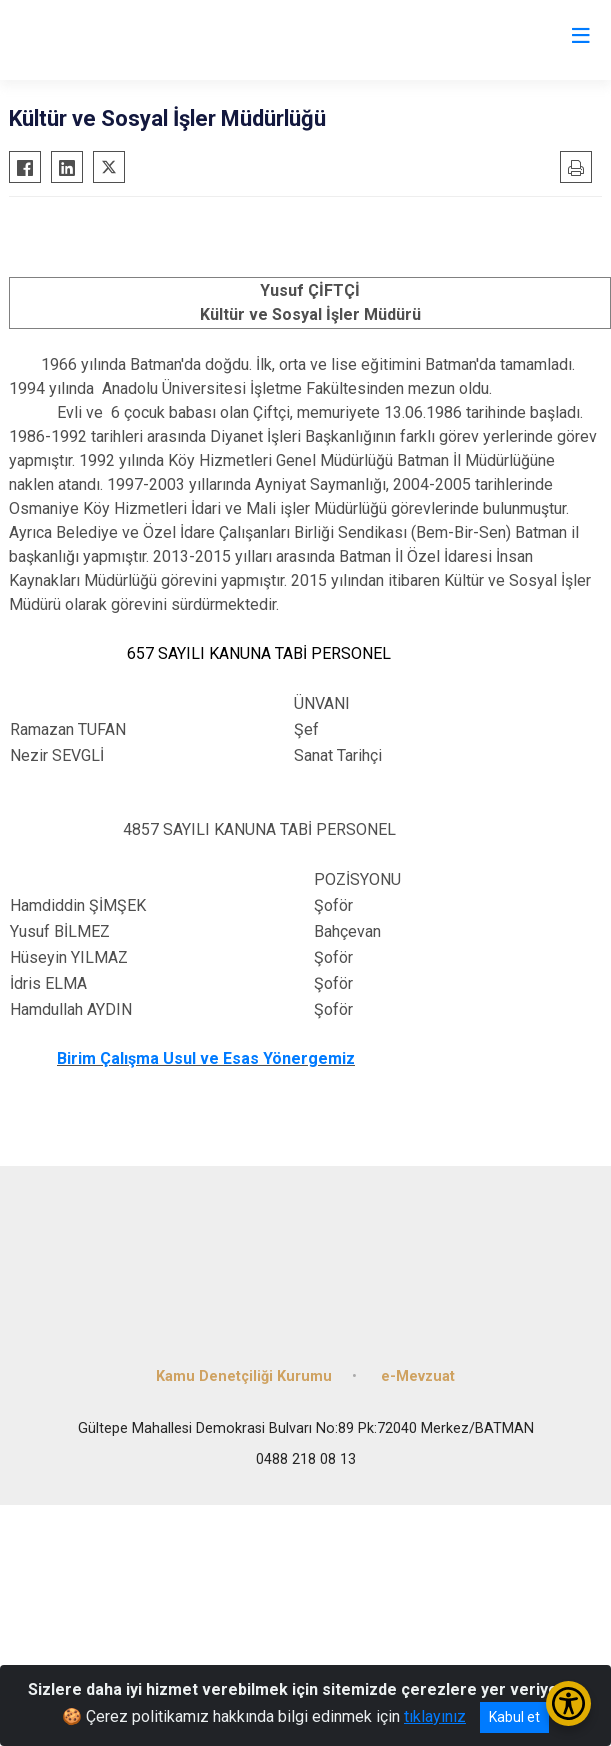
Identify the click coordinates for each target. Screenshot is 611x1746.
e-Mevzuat (418, 1376)
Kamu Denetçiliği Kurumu (244, 1376)
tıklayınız (435, 1716)
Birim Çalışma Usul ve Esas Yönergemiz (206, 1058)
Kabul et (514, 1717)
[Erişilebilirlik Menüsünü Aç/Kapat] (568, 1703)
